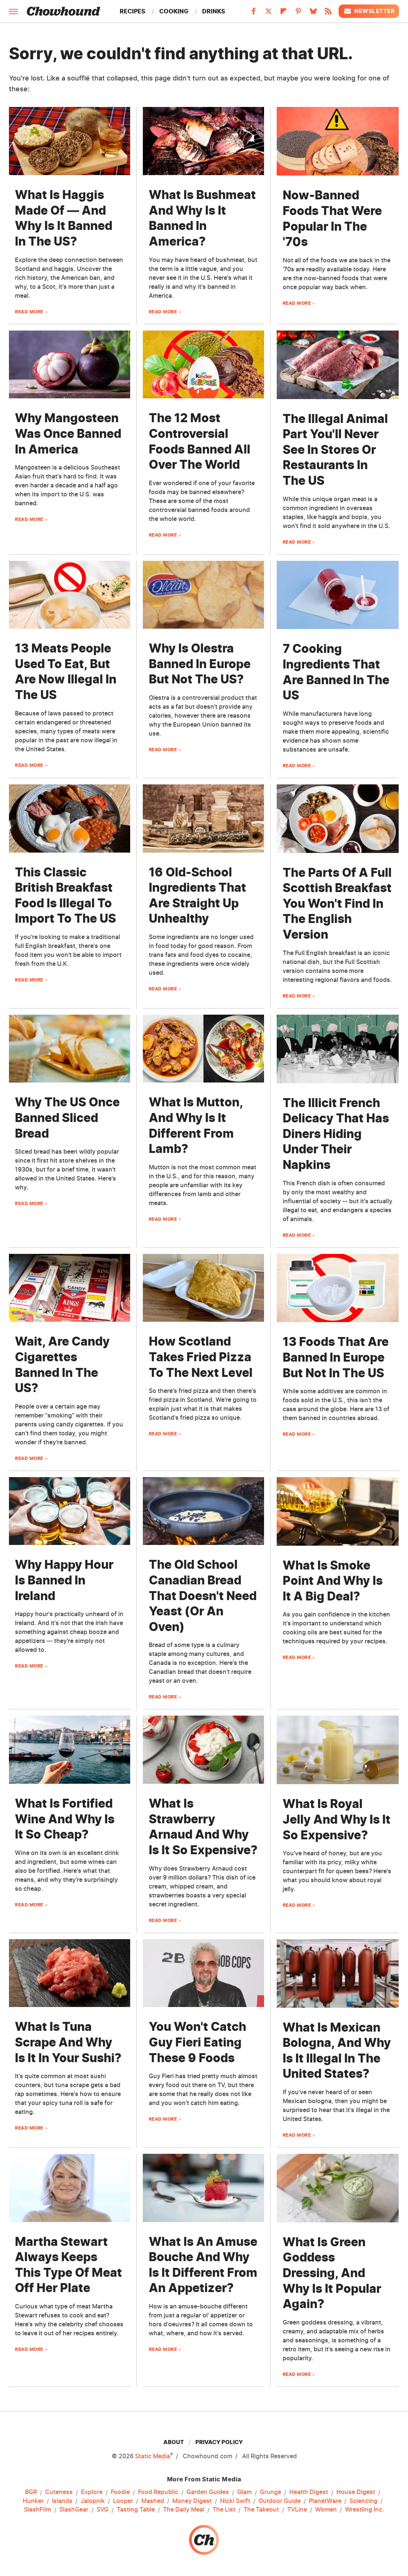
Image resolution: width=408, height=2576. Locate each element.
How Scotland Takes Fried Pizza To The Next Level (200, 1356)
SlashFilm (37, 2509)
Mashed (152, 2501)
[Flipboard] (283, 13)
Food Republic (158, 2492)
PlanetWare (325, 2501)
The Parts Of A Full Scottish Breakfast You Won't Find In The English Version (337, 903)
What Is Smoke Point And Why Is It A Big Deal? (333, 1580)
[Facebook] (253, 13)
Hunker (33, 2501)
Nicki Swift (235, 2501)
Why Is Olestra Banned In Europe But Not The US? (200, 663)
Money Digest (192, 2501)
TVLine (297, 2509)
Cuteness (59, 2492)
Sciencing (363, 2501)
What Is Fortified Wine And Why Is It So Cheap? (64, 1819)
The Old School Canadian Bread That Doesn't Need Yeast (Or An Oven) (203, 1595)
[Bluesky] (313, 13)
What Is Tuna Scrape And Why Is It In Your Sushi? (68, 2042)
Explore (92, 2492)
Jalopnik (93, 2501)
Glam (244, 2492)
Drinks (213, 11)
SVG (103, 2509)
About (173, 2442)
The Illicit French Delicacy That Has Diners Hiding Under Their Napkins (336, 1134)
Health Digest (308, 2492)
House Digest (355, 2492)
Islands (62, 2501)
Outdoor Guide (279, 2501)
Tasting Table (136, 2509)
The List (224, 2509)
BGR (31, 2492)
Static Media (152, 2456)
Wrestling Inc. (364, 2509)
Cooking (173, 11)
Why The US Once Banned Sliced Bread (67, 1117)
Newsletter (369, 11)
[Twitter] (268, 13)
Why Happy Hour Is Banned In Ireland (64, 1580)
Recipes (132, 11)
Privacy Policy (219, 2442)
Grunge (270, 2492)
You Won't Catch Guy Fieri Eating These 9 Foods (197, 2042)
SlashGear (73, 2509)
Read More (29, 312)
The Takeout (261, 2509)
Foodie (120, 2492)
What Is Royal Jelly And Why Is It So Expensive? (336, 1819)
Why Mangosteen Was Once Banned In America (68, 433)
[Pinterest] (298, 13)
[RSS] (328, 13)
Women (326, 2509)
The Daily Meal (183, 2509)
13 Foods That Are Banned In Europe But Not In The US (336, 1357)
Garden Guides (207, 2492)
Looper (123, 2501)
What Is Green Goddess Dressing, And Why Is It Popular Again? (332, 2273)
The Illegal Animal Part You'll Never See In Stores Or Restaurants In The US (335, 449)
